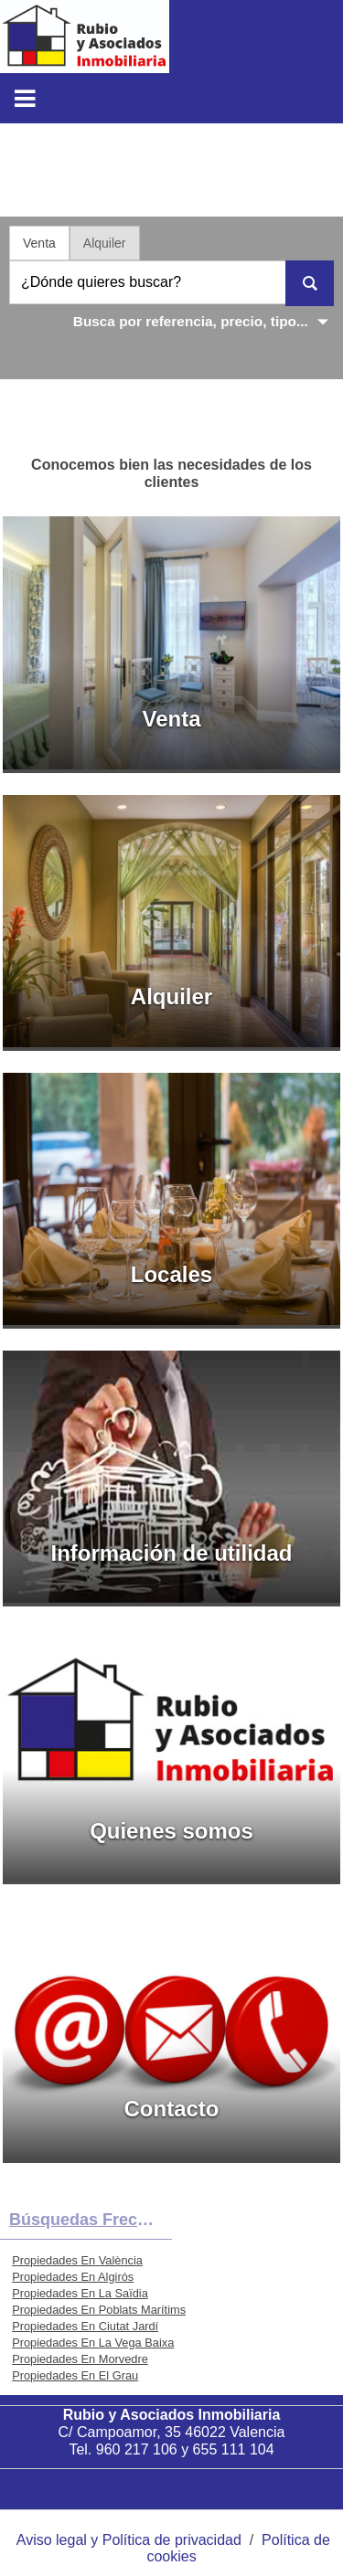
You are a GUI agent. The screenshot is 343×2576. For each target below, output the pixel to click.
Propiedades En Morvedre (80, 2359)
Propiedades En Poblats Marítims (99, 2309)
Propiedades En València (77, 2260)
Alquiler (104, 243)
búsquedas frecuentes (90, 2219)
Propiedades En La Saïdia (80, 2293)
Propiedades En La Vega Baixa (93, 2342)
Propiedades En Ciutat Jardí (85, 2326)
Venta (39, 243)
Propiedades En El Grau (75, 2375)
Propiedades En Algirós (73, 2277)
